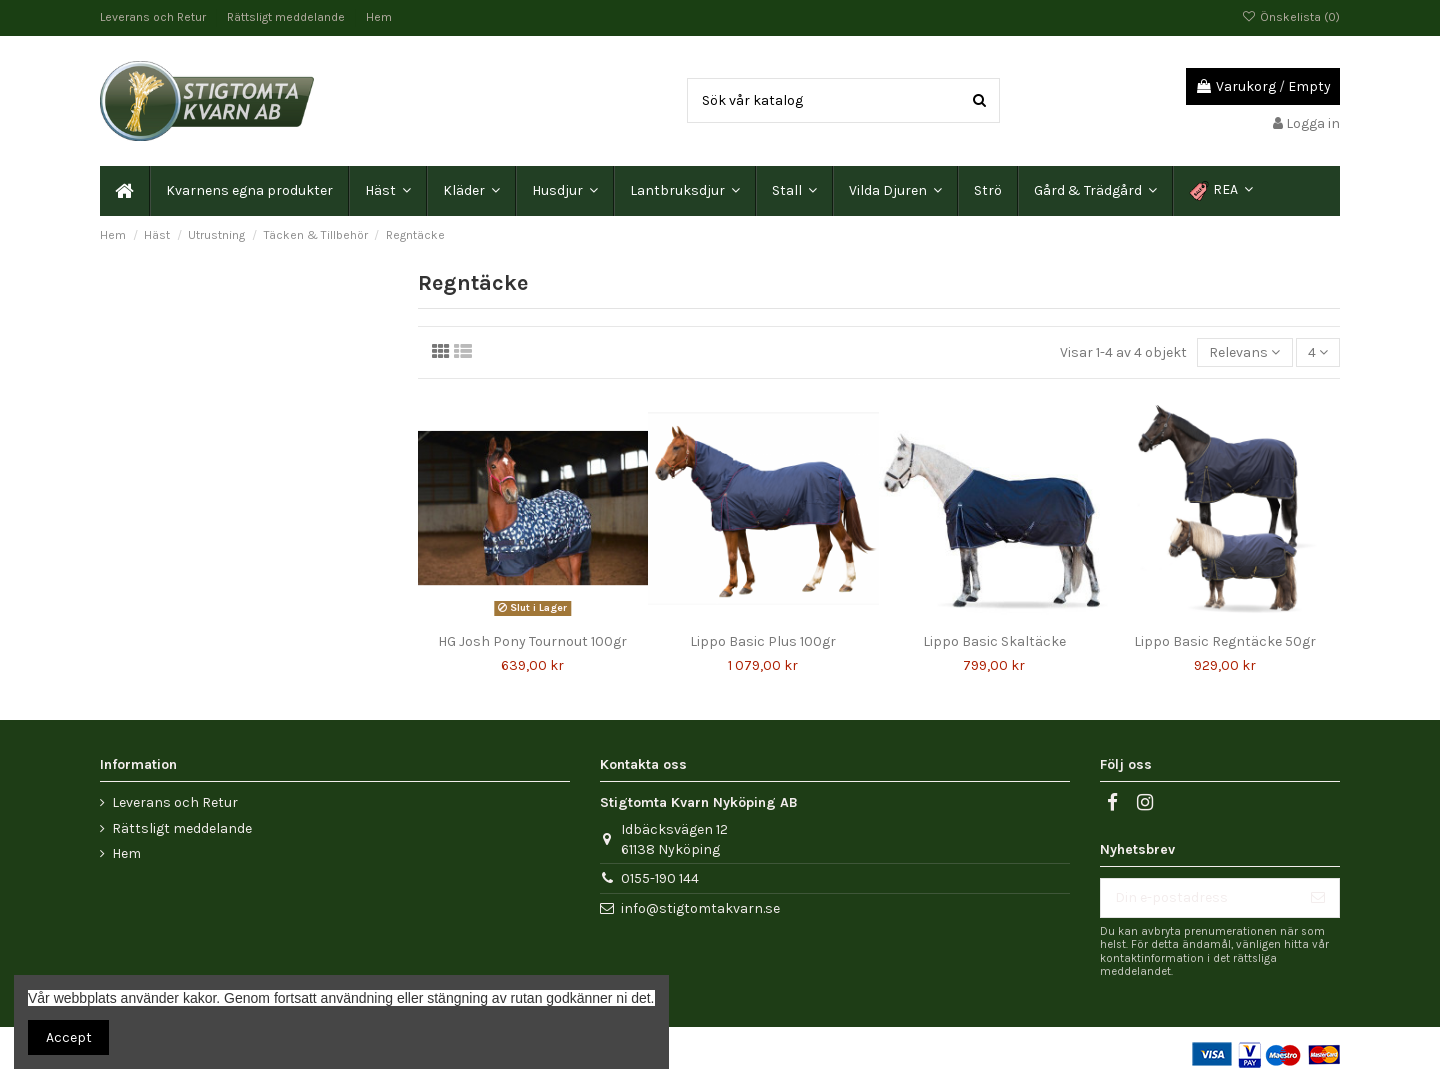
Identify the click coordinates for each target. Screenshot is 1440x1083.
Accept (69, 1037)
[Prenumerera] (1318, 898)
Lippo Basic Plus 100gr (763, 641)
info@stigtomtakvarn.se (700, 908)
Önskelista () (1291, 17)
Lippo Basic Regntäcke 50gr (1225, 641)
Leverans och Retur (154, 17)
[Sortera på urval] (1244, 352)
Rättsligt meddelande (287, 17)
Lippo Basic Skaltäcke (994, 641)
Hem (379, 17)
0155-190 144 (660, 878)
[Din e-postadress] (1199, 898)
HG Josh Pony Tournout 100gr (532, 641)
